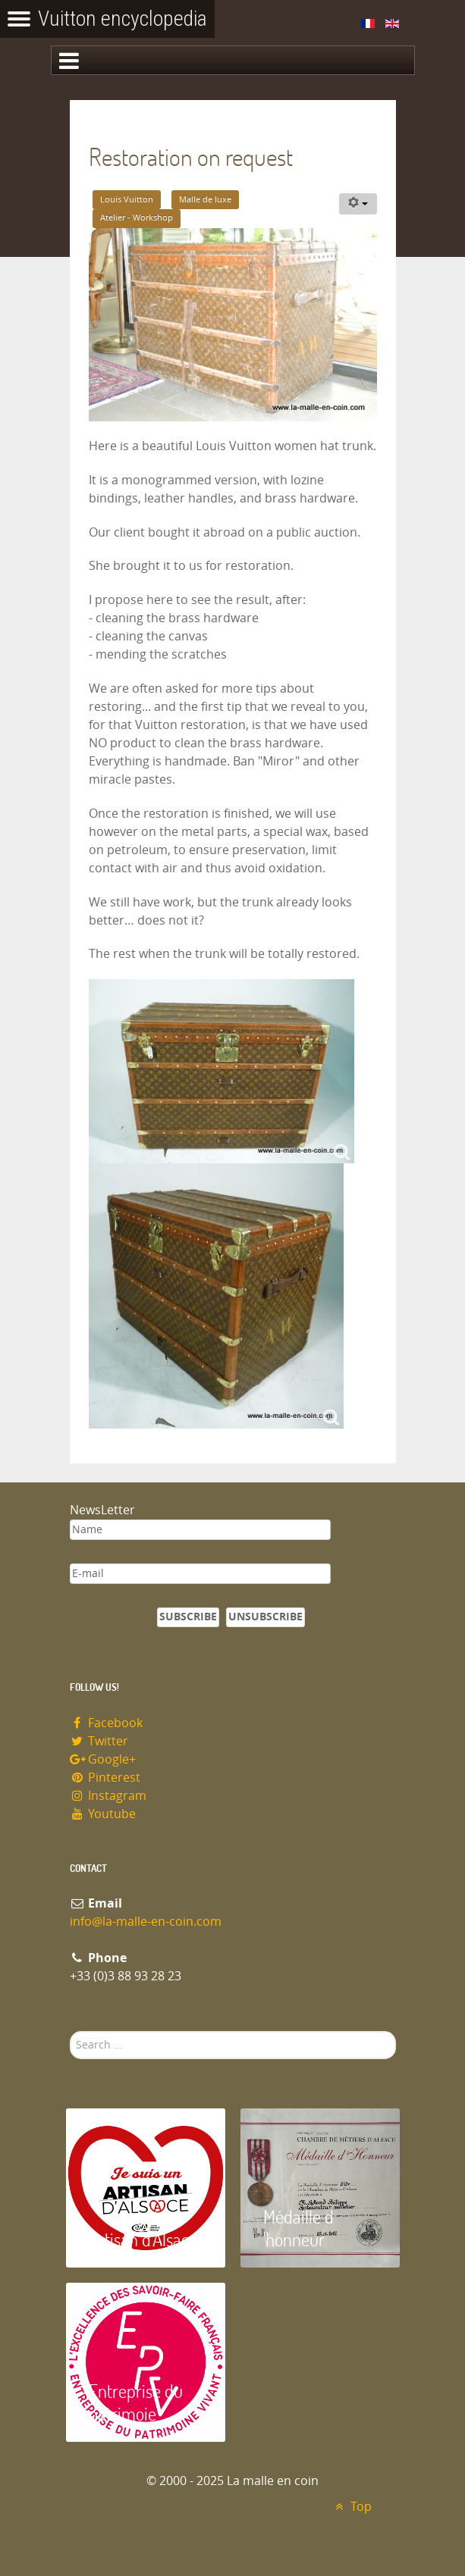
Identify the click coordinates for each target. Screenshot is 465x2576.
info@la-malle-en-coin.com (146, 1921)
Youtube (103, 1814)
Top (351, 2506)
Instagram (108, 1796)
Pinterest (105, 1777)
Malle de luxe (205, 200)
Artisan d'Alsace (143, 2239)
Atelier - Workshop (136, 218)
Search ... (70, 2031)
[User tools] (358, 203)
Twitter (99, 1741)
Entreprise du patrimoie (136, 2402)
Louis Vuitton (126, 200)
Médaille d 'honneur (298, 2228)
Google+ (103, 1759)
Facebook (106, 1723)
